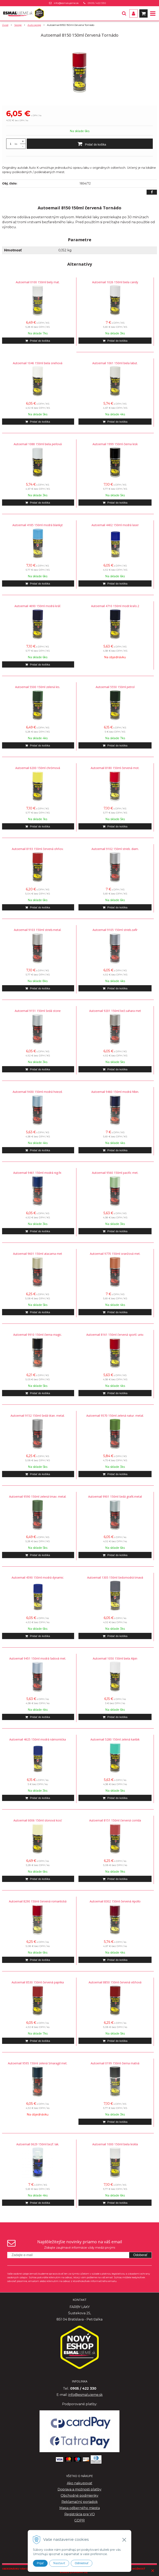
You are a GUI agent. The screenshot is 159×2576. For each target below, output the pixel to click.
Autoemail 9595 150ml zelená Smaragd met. (37, 2063)
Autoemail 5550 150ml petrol (115, 687)
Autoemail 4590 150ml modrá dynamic (38, 1577)
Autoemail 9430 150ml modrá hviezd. (38, 1092)
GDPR (79, 2520)
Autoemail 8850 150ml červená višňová (115, 1982)
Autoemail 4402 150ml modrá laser (115, 525)
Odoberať (140, 2255)
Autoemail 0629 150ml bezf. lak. (37, 2144)
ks (16, 143)
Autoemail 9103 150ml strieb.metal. (37, 930)
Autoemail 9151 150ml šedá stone (38, 1011)
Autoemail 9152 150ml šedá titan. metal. (38, 1416)
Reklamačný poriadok (79, 2502)
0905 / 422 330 (97, 3)
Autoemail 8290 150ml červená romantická (37, 1901)
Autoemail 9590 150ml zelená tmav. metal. (37, 1496)
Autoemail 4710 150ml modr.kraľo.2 (115, 606)
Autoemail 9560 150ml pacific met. (115, 1173)
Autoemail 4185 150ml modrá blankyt (37, 525)
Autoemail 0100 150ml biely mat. (38, 282)
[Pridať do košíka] (90, 144)
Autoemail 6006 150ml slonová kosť (37, 1820)
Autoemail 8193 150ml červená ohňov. (38, 849)
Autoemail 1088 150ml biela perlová (38, 444)
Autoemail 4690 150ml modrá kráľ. (37, 606)
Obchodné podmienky (79, 2496)
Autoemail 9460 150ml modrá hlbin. (115, 1092)
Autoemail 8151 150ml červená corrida (115, 1820)
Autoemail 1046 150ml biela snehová (37, 363)
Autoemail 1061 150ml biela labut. (115, 363)
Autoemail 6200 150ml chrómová (37, 768)
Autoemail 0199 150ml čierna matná (115, 2063)
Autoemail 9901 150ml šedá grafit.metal (115, 1496)
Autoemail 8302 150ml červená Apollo (115, 1901)
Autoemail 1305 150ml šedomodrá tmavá (115, 1577)
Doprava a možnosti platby (79, 2489)
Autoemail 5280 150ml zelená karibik (115, 1739)
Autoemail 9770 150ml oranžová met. (115, 1254)
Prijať (40, 2563)
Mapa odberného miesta (79, 2508)
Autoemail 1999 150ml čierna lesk (115, 444)
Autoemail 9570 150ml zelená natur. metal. (115, 1416)
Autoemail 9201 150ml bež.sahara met (115, 1011)
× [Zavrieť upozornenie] (153, 2570)
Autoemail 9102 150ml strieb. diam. (115, 849)
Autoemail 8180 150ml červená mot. (115, 768)
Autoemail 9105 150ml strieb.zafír (115, 930)
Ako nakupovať (79, 2483)
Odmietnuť (81, 2563)
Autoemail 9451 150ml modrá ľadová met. (37, 1658)
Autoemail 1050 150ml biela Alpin (115, 1658)
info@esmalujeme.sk (66, 3)
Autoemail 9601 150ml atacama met (37, 1254)
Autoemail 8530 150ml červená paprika (38, 1982)
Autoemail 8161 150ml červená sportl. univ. (115, 1335)
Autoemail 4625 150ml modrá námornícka (37, 1739)
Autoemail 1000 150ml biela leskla (115, 2144)
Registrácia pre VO (79, 2514)
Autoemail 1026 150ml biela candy (115, 282)
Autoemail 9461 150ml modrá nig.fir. (37, 1173)
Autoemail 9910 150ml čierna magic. (37, 1335)
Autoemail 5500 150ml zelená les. (37, 687)
